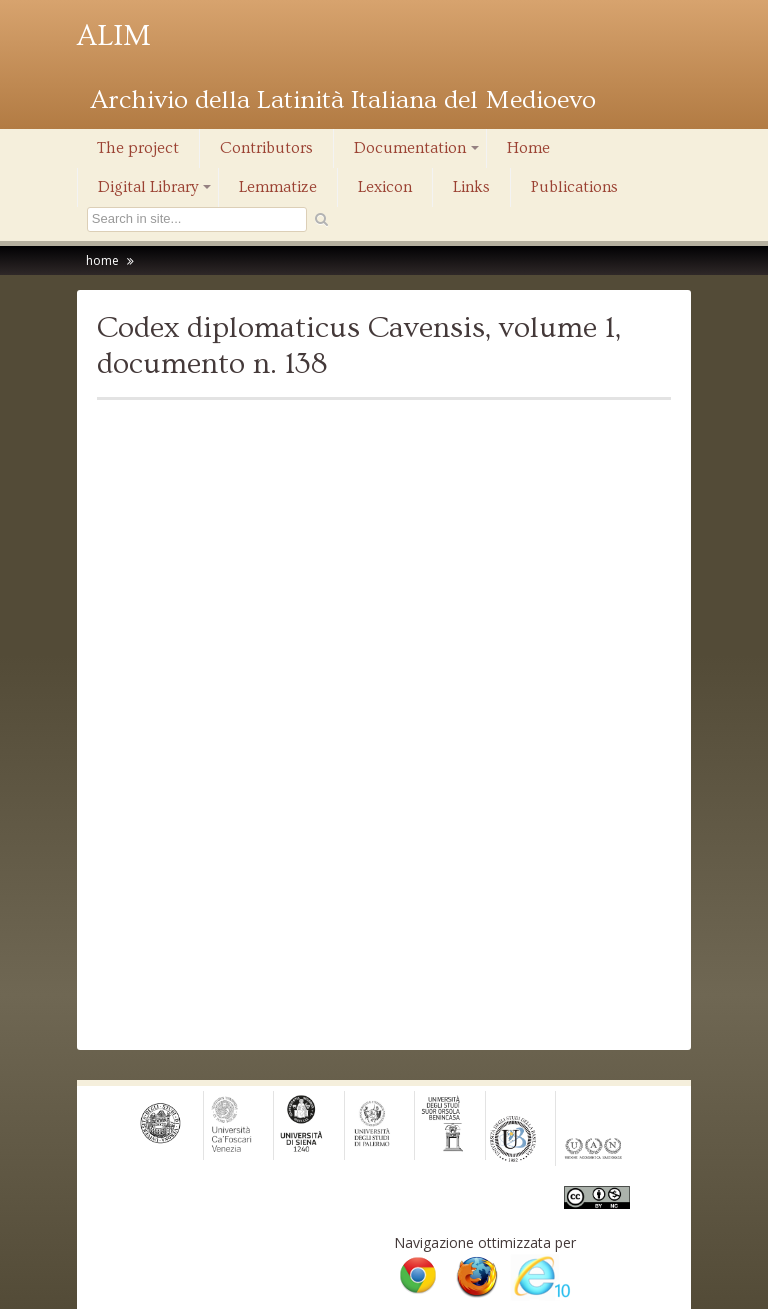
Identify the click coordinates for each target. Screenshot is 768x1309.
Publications (574, 187)
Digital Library (156, 192)
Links (471, 187)
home (102, 260)
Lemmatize (278, 187)
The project (138, 148)
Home (528, 148)
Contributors (266, 148)
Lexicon (385, 187)
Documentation (418, 153)
